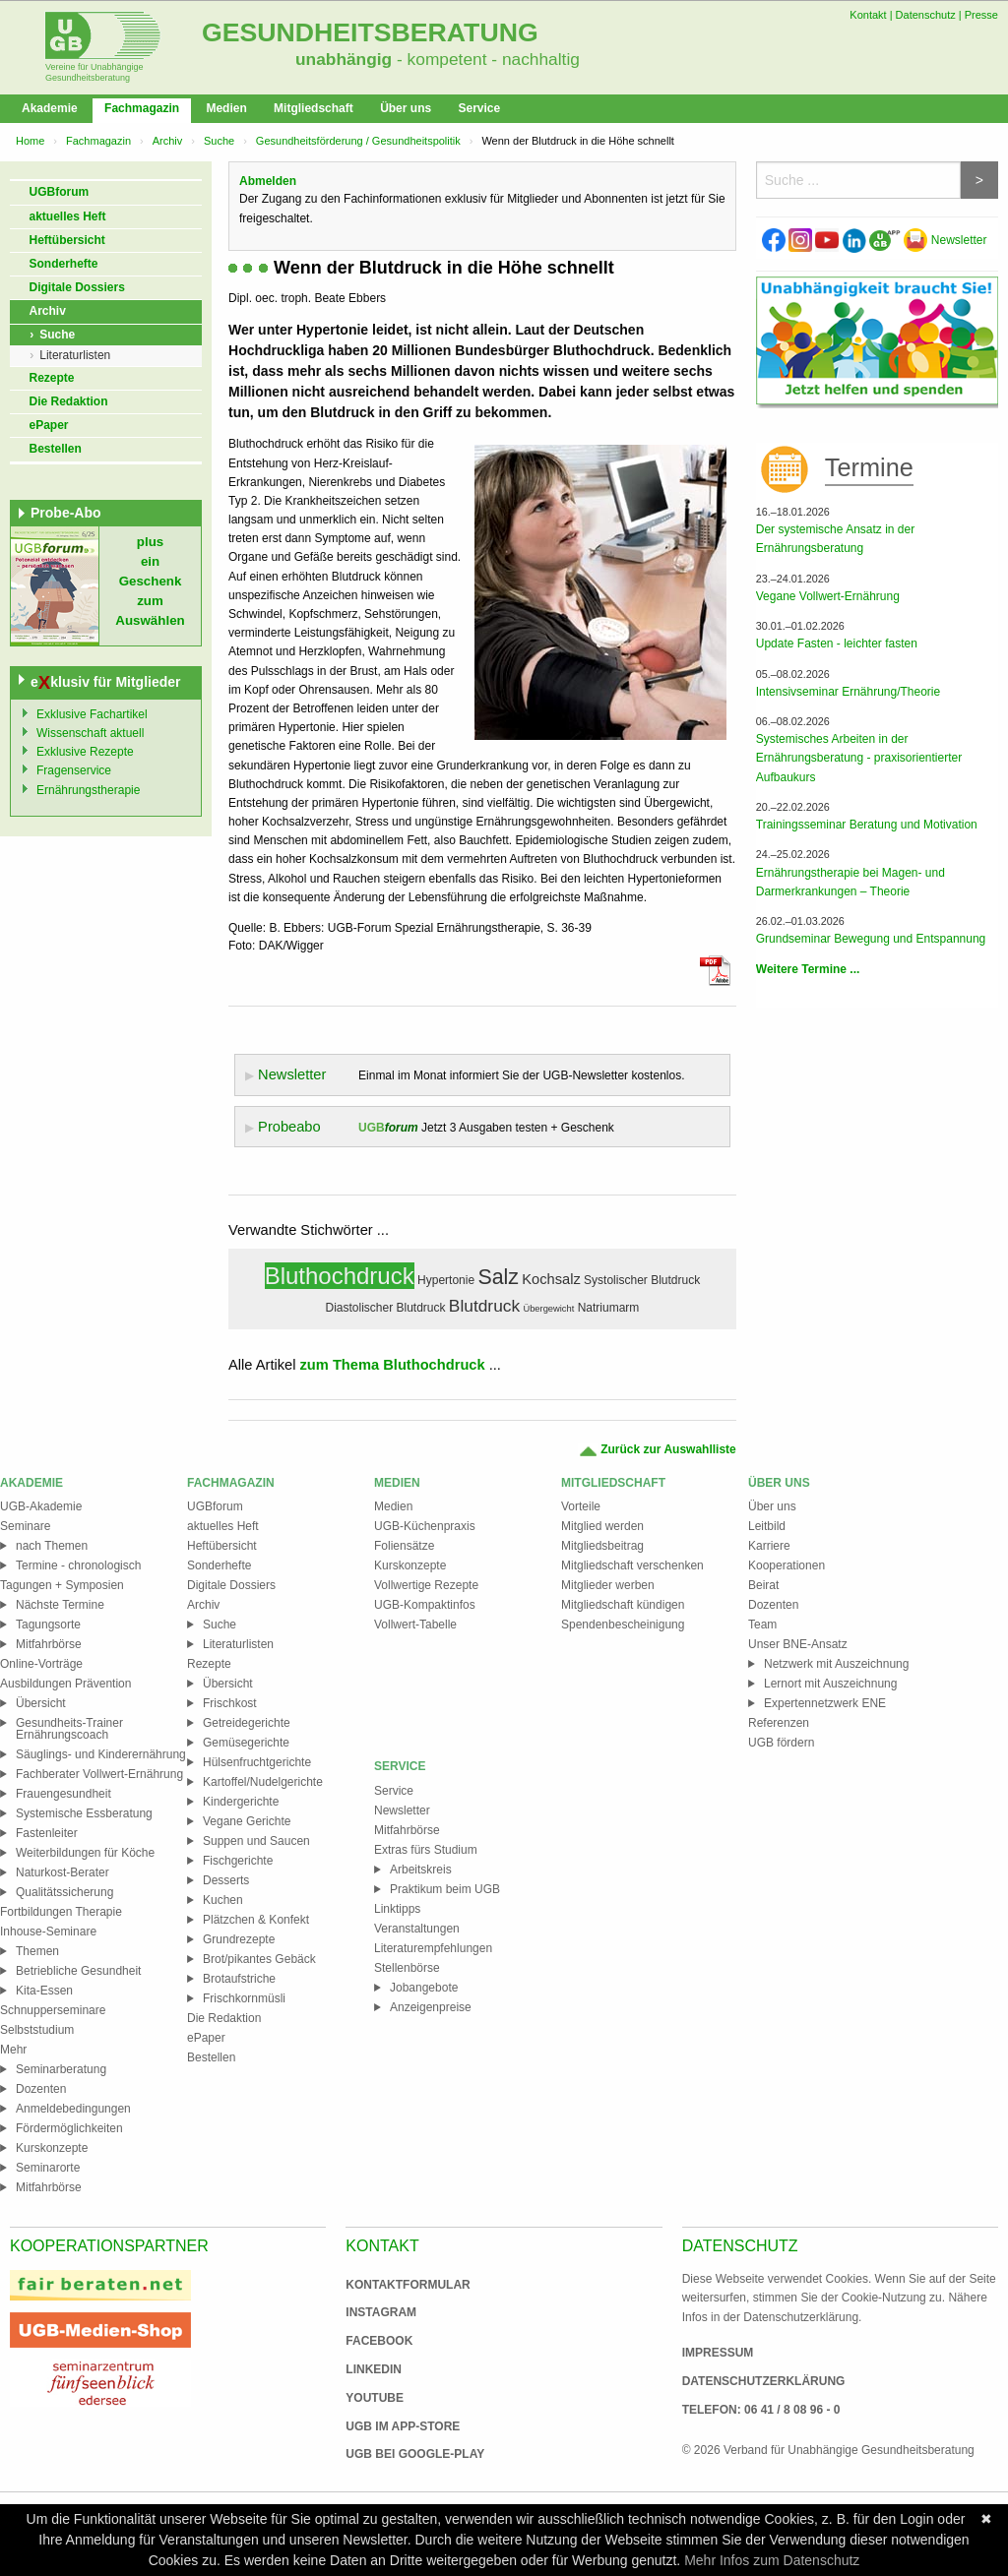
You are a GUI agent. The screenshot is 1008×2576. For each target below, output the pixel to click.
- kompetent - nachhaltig (486, 59)
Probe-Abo (66, 513)
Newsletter (945, 240)
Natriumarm (609, 1308)
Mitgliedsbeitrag (602, 1546)
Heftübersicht (67, 240)
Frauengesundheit (63, 1794)
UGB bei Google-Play (395, 2454)
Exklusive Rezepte (85, 752)
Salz (498, 1277)
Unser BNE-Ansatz (798, 1644)
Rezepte (52, 378)
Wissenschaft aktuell (90, 733)
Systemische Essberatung (84, 1813)
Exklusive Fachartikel (92, 714)
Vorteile (580, 1506)
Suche (219, 141)
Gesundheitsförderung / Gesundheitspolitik (358, 141)
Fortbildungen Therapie (61, 1912)
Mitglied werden (602, 1526)
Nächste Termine (60, 1605)
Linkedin (374, 2369)
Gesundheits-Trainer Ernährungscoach (69, 1729)
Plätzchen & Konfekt (256, 1920)
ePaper (49, 425)
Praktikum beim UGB (445, 1889)
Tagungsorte (48, 1624)
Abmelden (267, 181)
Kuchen (223, 1900)
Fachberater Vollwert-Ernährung (99, 1774)
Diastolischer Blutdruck (385, 1308)
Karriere (769, 1546)
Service (479, 108)
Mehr (13, 2049)
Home (30, 141)
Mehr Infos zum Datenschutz (771, 2560)
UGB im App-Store (395, 2426)
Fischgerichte (238, 1861)
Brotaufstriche (239, 1979)
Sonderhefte (64, 264)
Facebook (379, 2341)
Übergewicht (548, 1309)
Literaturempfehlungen (433, 1948)
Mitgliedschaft (313, 108)
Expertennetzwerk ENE (825, 1703)
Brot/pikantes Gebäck (259, 1959)
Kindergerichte (241, 1802)
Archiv (168, 141)
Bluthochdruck (339, 1275)
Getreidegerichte (246, 1723)
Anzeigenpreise (431, 2007)
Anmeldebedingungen (73, 2109)
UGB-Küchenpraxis (424, 1526)
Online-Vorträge (41, 1664)
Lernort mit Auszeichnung (830, 1683)
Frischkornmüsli (244, 1998)
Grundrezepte (239, 1939)
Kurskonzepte (52, 2148)
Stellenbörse (407, 1968)
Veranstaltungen (417, 1928)
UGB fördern (781, 1742)
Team (762, 1624)
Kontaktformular (408, 2285)
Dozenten (41, 2089)
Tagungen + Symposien (62, 1585)
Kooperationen (786, 1565)
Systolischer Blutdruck (642, 1280)
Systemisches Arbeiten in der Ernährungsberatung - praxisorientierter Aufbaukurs (859, 757)
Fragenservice (73, 770)
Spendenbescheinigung (622, 1624)
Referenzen (778, 1723)
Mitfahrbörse (49, 1644)
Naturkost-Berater (62, 1872)
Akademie (50, 108)
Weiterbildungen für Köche (85, 1853)
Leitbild (767, 1526)
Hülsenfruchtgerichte (257, 1762)
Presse (981, 15)
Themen (37, 1951)
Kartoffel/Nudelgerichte (263, 1782)
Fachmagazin (141, 108)
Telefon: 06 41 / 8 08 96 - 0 (761, 2410)
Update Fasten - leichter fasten (836, 643)
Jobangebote (424, 1987)
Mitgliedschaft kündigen (622, 1605)
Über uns (405, 108)
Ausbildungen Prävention (65, 1683)
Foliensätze (404, 1546)
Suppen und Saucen (256, 1841)
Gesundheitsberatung (370, 32)
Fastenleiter (47, 1833)
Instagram (381, 2312)
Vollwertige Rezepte (426, 1585)
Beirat (763, 1585)
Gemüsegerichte (246, 1742)
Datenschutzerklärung (764, 2381)
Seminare (25, 1526)
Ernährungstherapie (88, 790)
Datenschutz (926, 15)
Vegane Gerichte (246, 1821)
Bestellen (56, 449)
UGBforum (60, 192)
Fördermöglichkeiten (69, 2128)
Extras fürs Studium (425, 1850)
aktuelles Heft (68, 216)
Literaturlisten (74, 355)
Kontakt (868, 15)
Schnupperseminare (52, 2010)
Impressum (718, 2353)
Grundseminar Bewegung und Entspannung (871, 939)
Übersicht (41, 1703)
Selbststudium (37, 2030)
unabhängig (343, 59)
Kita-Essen (44, 1990)
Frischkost (230, 1703)
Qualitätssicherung (64, 1892)
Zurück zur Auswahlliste (657, 1449)
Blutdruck (484, 1306)
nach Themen (52, 1546)
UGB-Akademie (41, 1506)
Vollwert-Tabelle (415, 1624)
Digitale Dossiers (77, 287)
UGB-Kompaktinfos (424, 1605)
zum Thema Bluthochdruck (392, 1365)
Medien (226, 108)
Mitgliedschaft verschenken (632, 1565)
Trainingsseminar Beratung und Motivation (866, 824)
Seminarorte (48, 2168)
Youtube (375, 2398)
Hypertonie (445, 1280)
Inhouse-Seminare (48, 1931)
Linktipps (397, 1909)
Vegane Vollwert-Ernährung (828, 596)
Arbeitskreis (421, 1869)
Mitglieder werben (608, 1585)
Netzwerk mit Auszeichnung (836, 1664)
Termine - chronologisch (78, 1565)
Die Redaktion (69, 401)
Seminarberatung (61, 2069)
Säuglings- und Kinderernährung (101, 1754)
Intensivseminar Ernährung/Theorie (848, 692)
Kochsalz (551, 1279)
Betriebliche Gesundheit (78, 1971)
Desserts (226, 1880)
